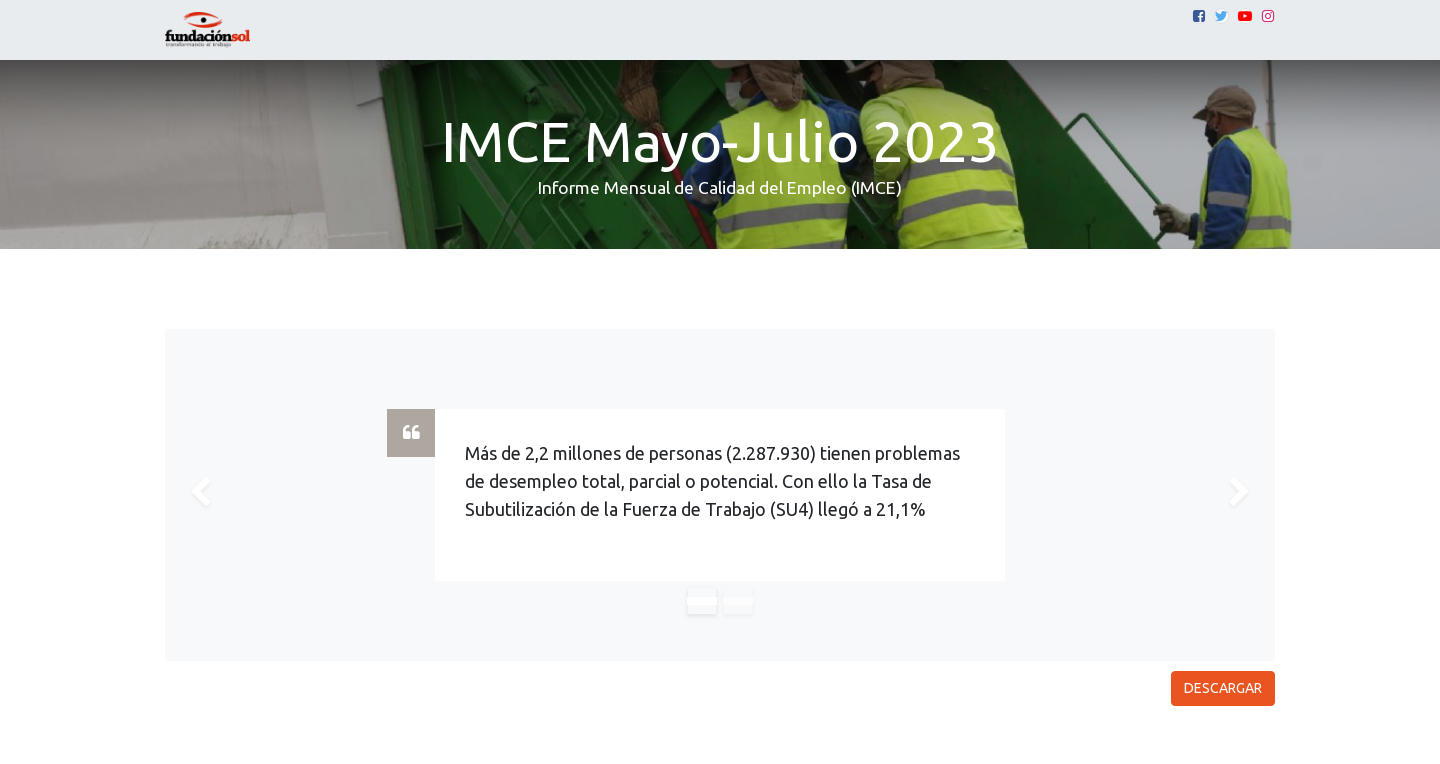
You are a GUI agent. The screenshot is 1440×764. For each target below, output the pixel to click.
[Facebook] (1199, 16)
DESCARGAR (1223, 688)
